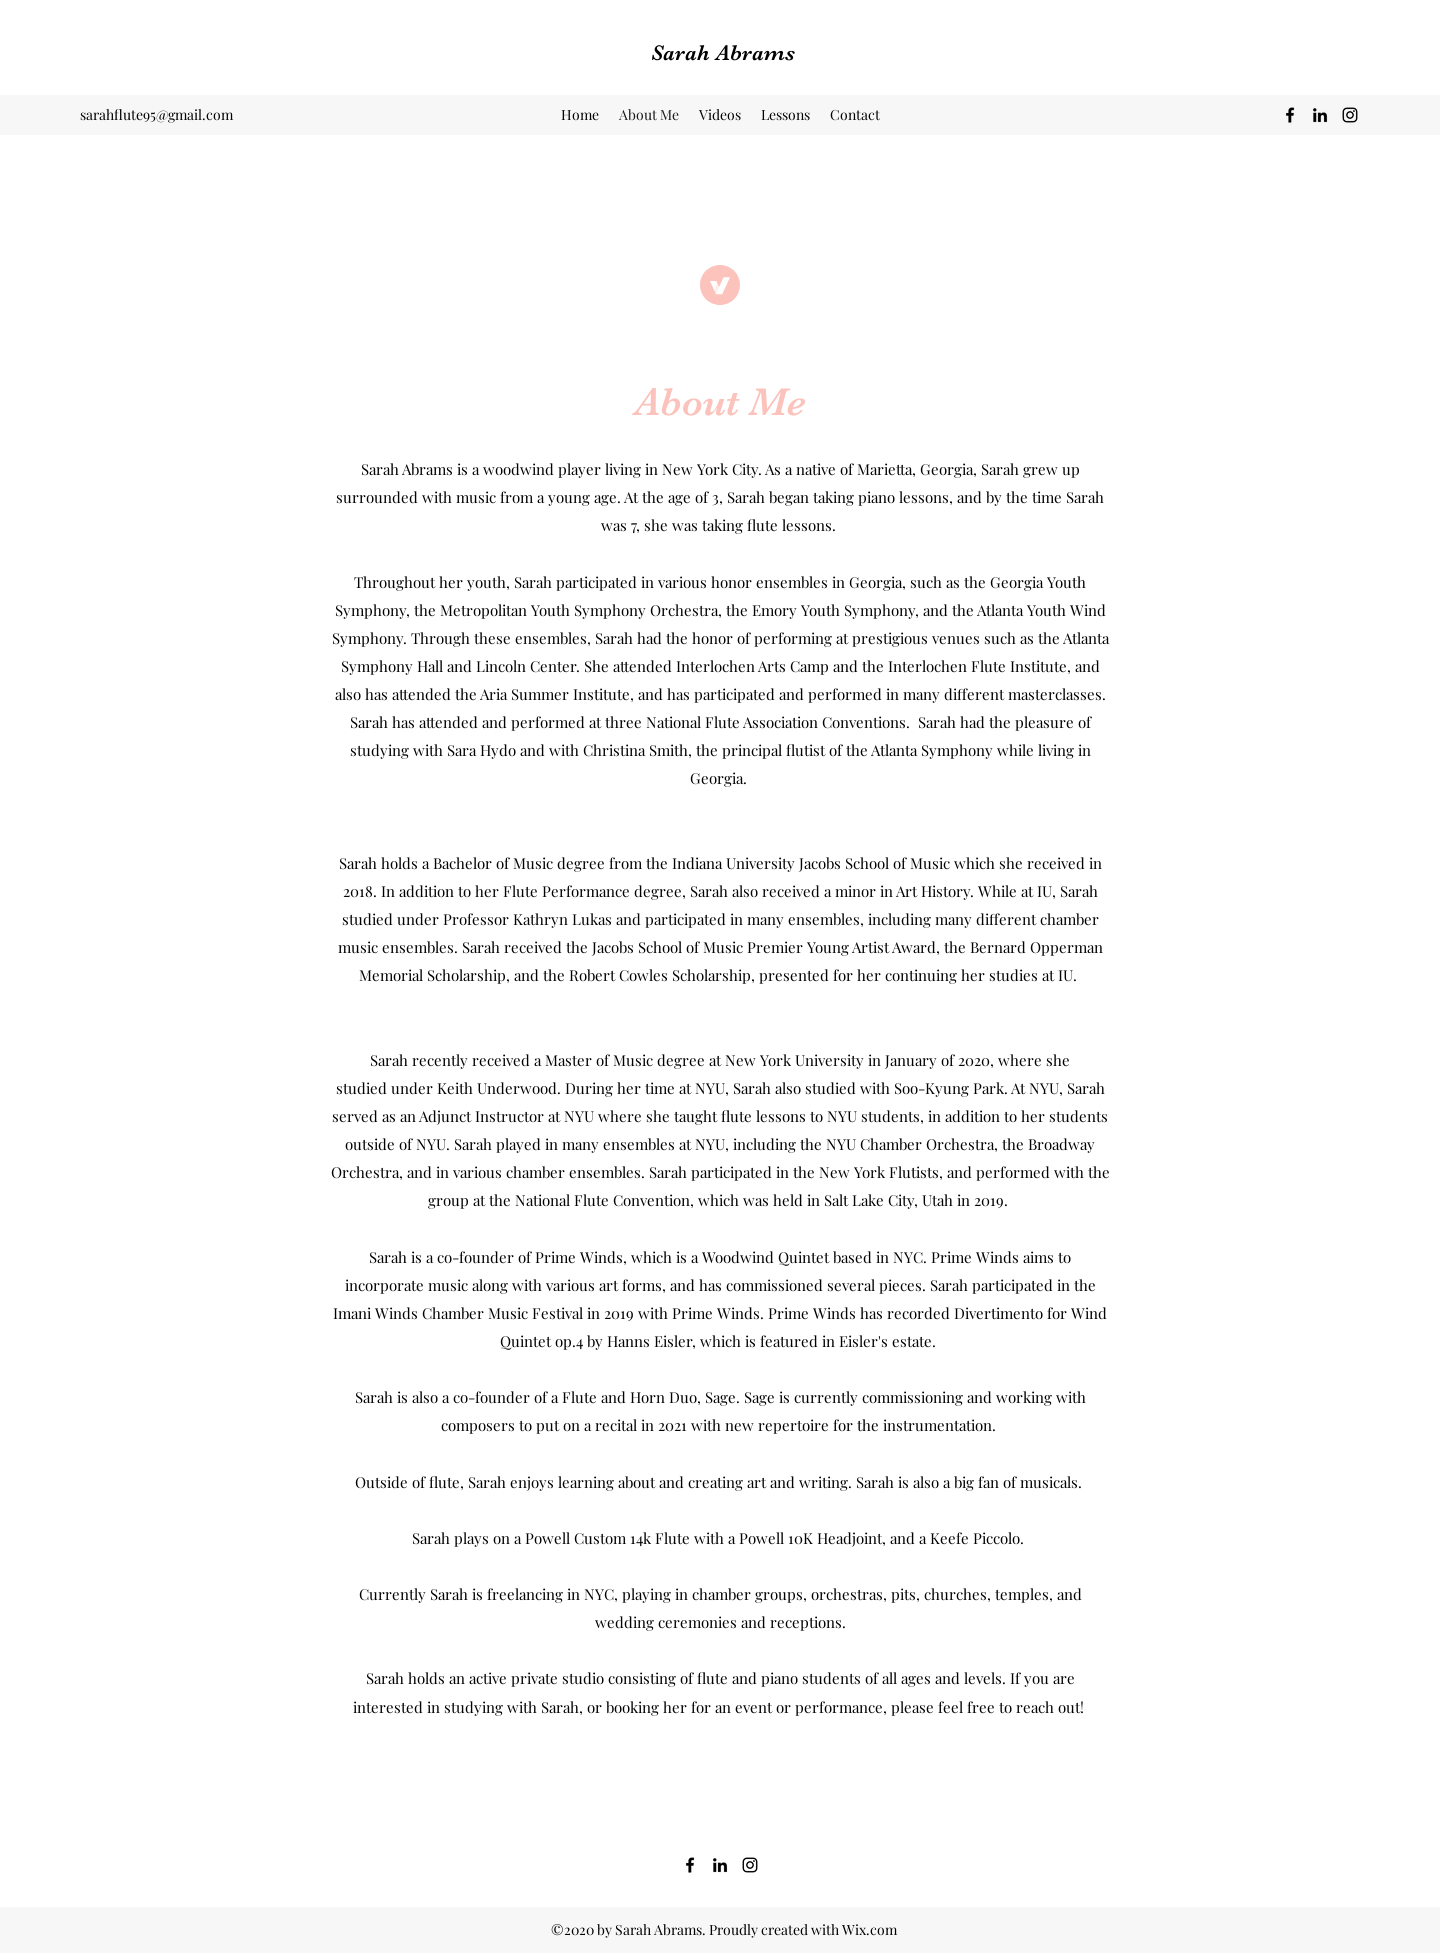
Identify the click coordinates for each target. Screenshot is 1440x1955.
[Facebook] (1290, 115)
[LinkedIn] (1320, 115)
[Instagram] (1350, 115)
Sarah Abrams (723, 52)
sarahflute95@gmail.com (156, 114)
